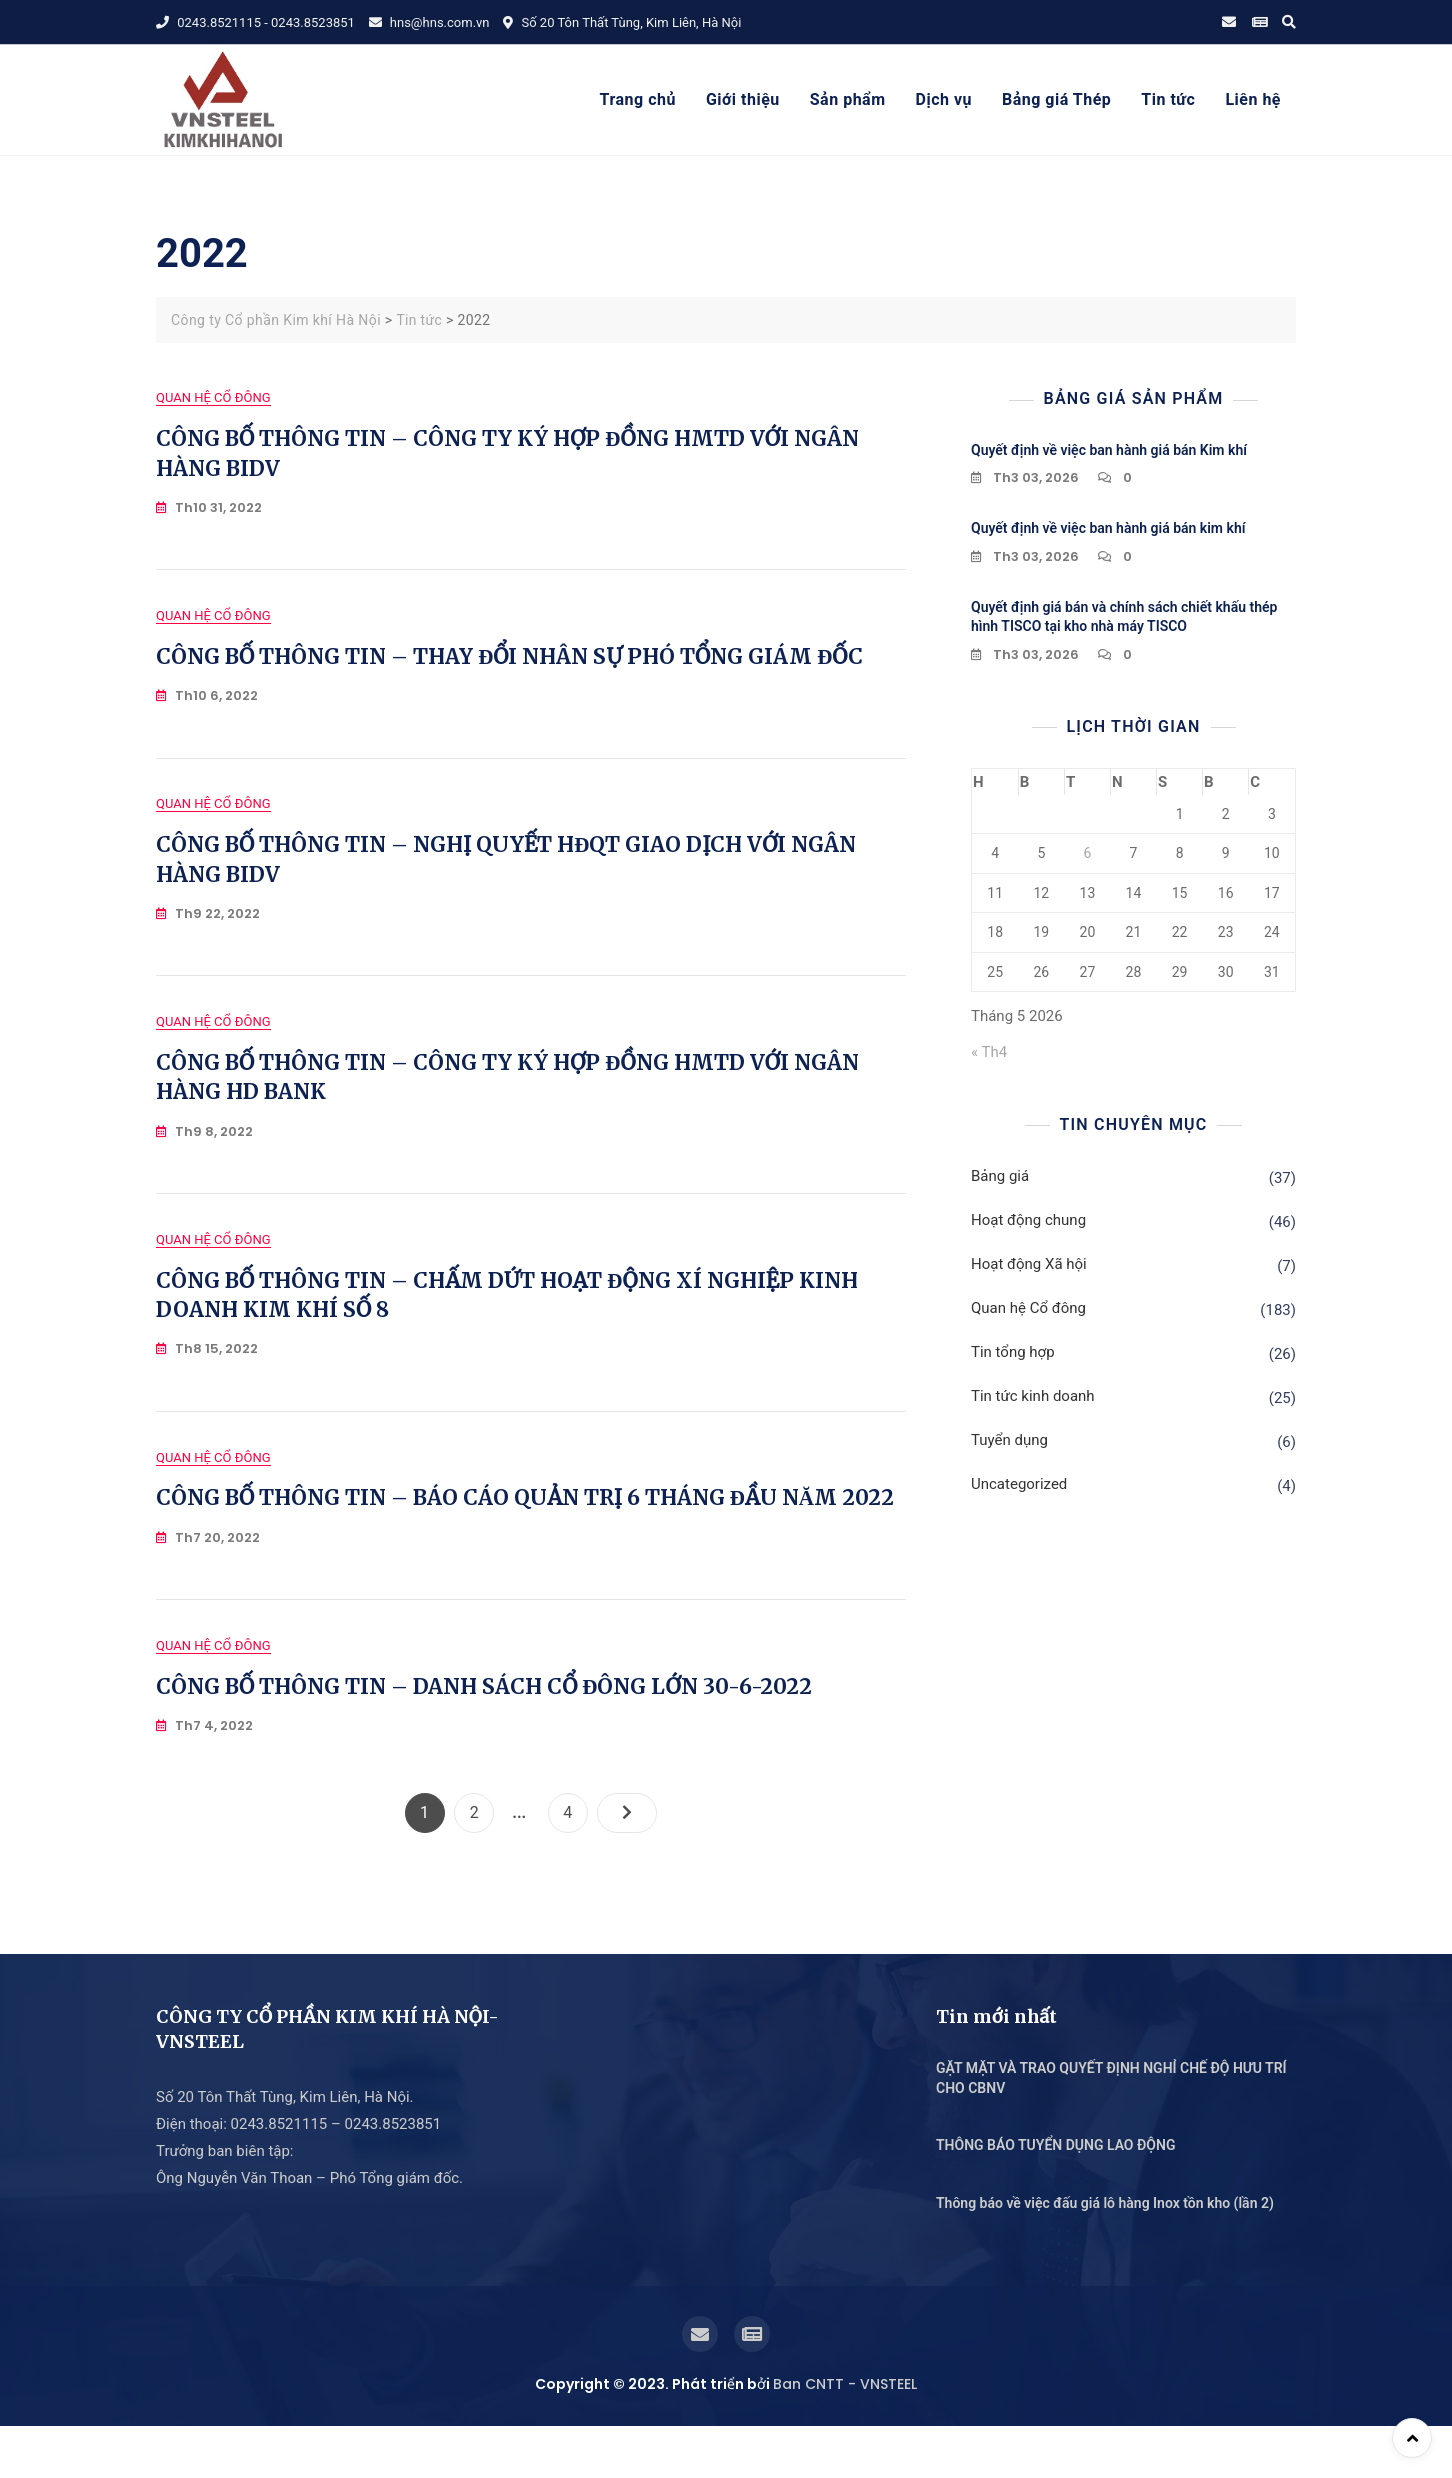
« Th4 (989, 1052)
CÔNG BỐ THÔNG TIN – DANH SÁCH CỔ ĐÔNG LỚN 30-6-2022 (484, 1738)
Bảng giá (1000, 1176)
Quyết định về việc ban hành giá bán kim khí (1108, 528)
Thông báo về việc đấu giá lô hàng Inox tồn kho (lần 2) (1105, 2255)
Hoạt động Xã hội (1029, 1264)
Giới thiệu (743, 99)
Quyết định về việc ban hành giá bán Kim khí (1109, 450)
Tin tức (1168, 99)
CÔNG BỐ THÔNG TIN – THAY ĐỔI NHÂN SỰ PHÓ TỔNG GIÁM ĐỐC (509, 665)
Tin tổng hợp (1013, 1352)
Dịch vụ (944, 99)
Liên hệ (1253, 99)
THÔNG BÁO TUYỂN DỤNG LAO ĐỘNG (1055, 2197)
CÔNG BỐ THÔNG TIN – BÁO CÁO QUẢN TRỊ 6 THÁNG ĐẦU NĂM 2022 (525, 1541)
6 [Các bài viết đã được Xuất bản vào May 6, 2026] (1087, 853)
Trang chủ (638, 99)
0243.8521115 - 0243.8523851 (255, 22)
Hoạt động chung (1028, 1220)
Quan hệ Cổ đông (213, 397)
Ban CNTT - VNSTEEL (845, 2436)
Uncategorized (1019, 1484)
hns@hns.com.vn (429, 22)
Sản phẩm (848, 99)
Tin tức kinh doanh (1033, 1396)
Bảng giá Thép (1056, 99)
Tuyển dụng (1009, 1440)
